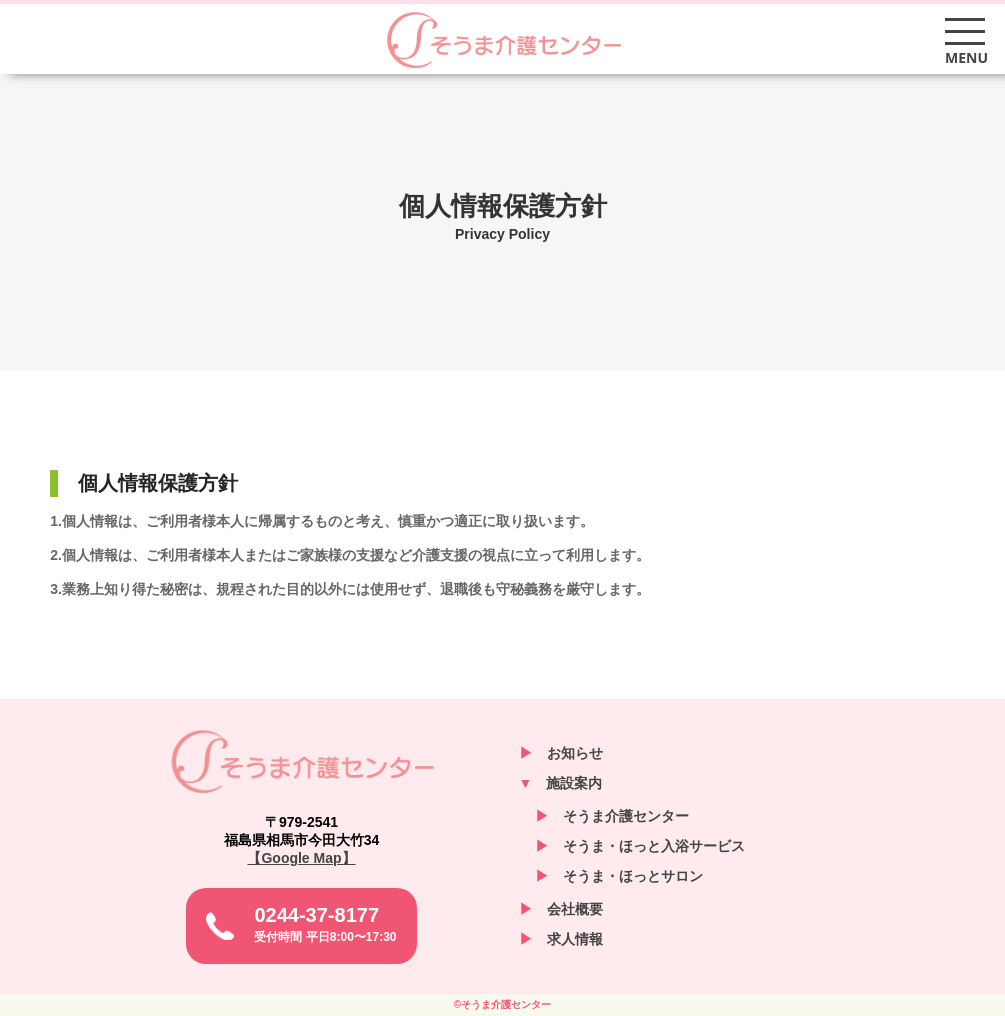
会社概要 (561, 909)
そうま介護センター (503, 40)
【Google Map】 (301, 858)
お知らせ (561, 753)
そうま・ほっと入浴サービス (640, 846)
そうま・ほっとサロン (619, 876)
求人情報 (561, 939)
